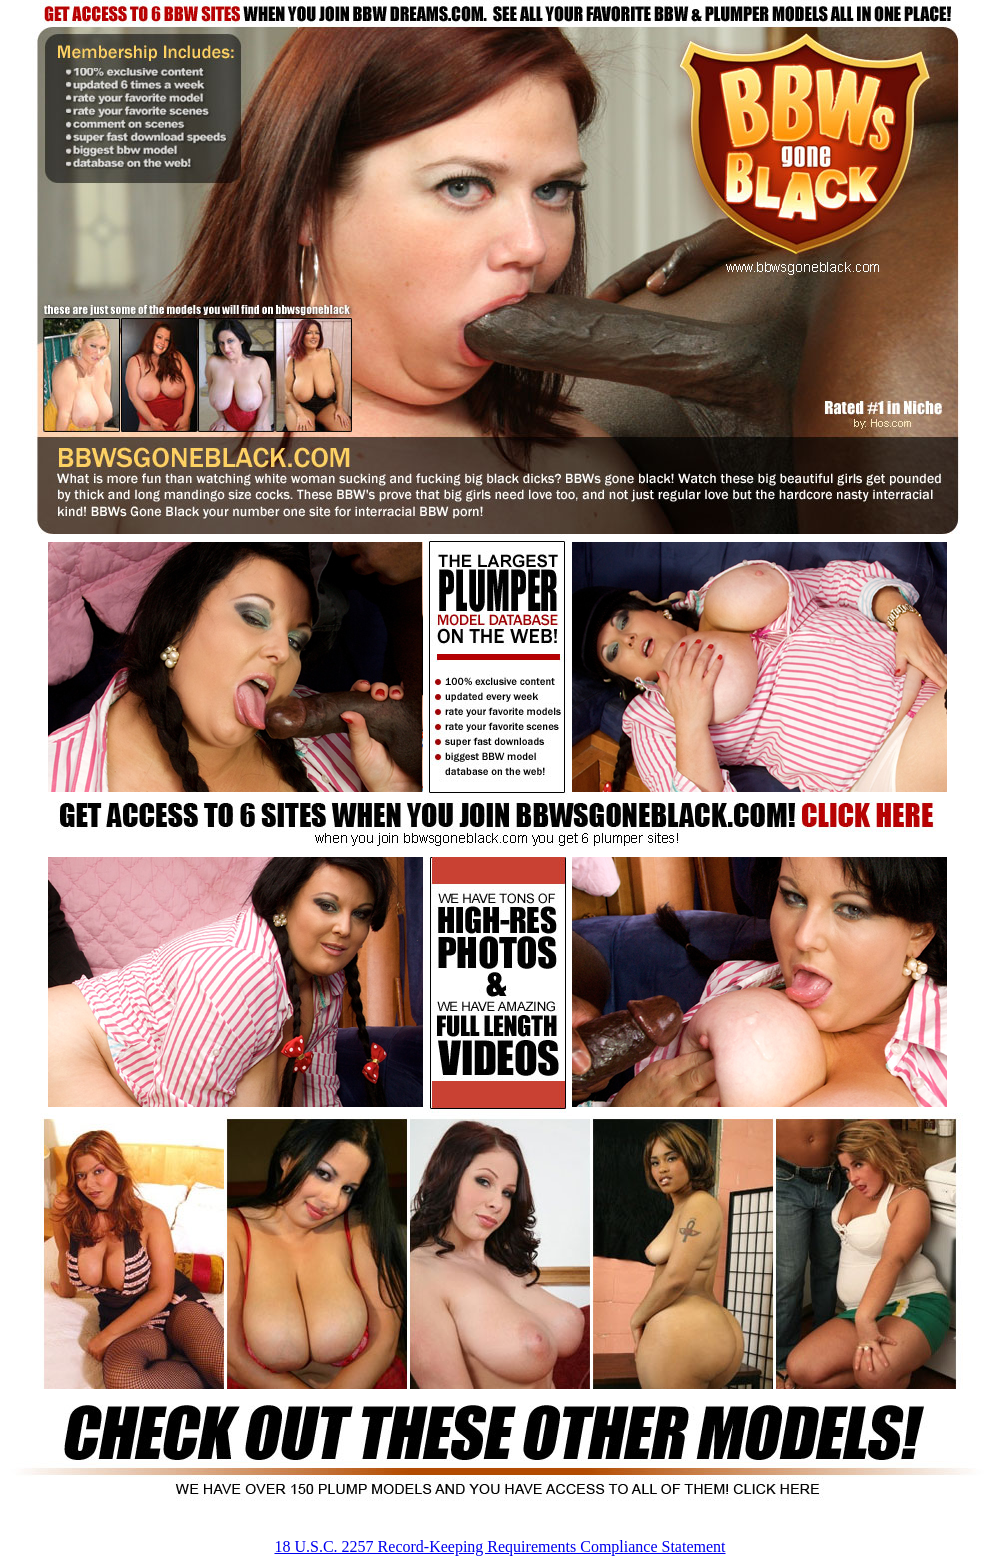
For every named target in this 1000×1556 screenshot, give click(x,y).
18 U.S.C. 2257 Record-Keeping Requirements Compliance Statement (499, 1546)
